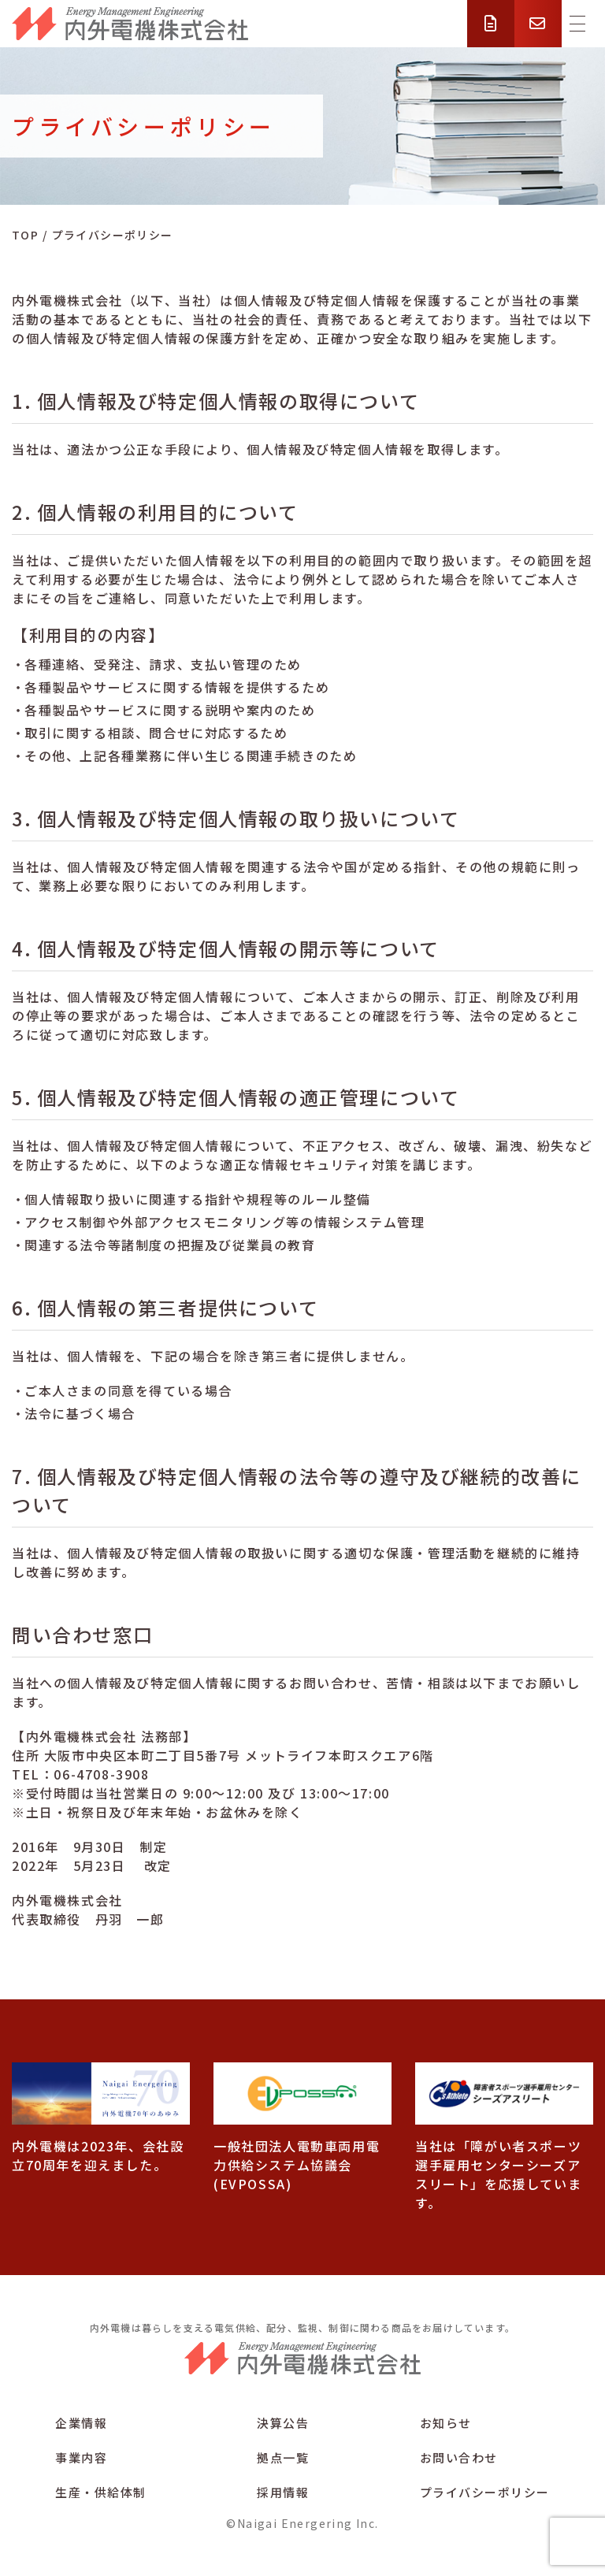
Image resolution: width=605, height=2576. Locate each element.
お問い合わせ (459, 2457)
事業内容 (81, 2457)
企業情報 (81, 2423)
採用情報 (283, 2492)
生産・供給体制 (101, 2492)
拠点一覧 (283, 2457)
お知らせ (446, 2423)
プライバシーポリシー (485, 2492)
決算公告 (283, 2423)
